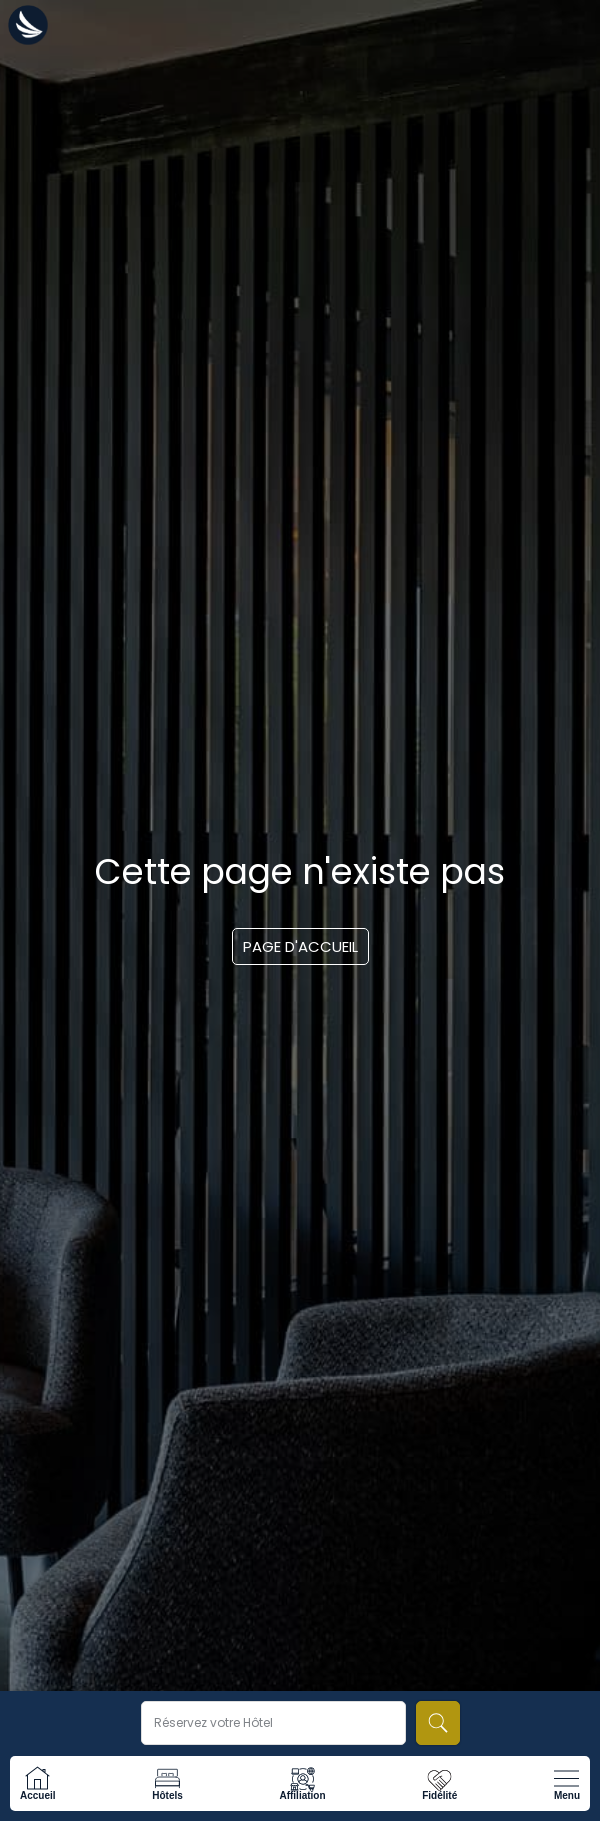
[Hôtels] (167, 1778)
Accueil (38, 1795)
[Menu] (566, 1778)
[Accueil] (37, 1778)
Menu (567, 1795)
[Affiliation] (302, 1778)
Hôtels (167, 1795)
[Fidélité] (439, 1778)
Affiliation (302, 1795)
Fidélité (439, 1795)
